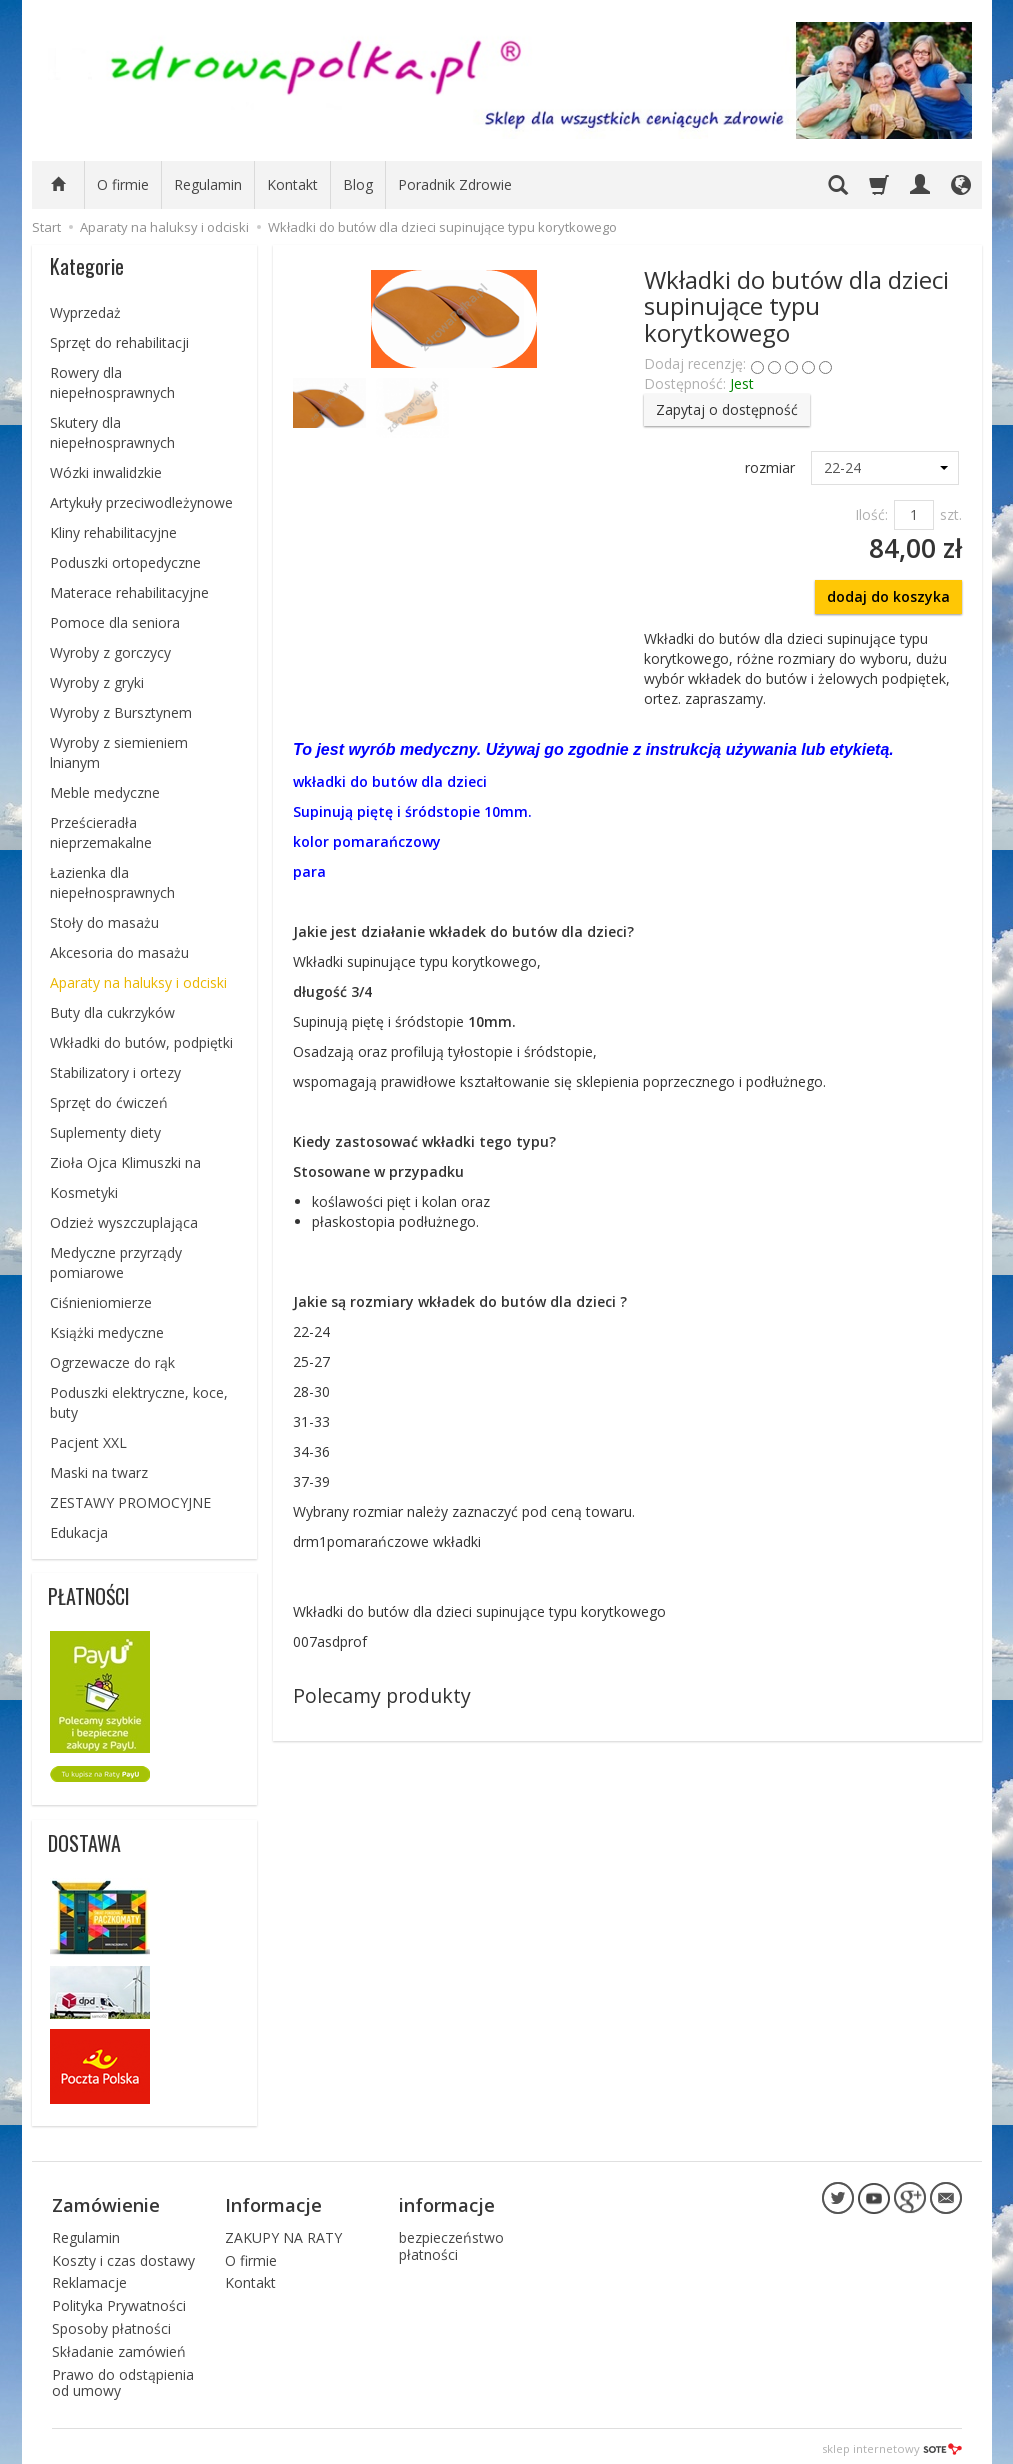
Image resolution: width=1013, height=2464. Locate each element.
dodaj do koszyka (888, 596)
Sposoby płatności (111, 2323)
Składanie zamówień (119, 2346)
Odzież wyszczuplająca (124, 1222)
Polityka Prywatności (119, 2300)
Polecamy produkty (382, 1695)
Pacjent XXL (88, 1442)
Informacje (273, 2202)
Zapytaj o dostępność (727, 409)
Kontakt (292, 184)
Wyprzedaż (85, 312)
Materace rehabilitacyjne (129, 592)
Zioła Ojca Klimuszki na (125, 1162)
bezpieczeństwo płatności (451, 2241)
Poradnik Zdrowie (455, 184)
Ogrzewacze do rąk (112, 1362)
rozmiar (770, 467)
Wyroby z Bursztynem (121, 712)
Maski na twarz (99, 1472)
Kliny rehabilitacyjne (113, 532)
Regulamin (208, 184)
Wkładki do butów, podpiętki (141, 1042)
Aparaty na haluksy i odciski (138, 982)
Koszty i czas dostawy (123, 2254)
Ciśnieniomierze (101, 1302)
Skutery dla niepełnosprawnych (112, 432)
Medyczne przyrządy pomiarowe (116, 1262)
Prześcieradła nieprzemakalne (101, 832)
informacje (447, 2202)
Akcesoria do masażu (119, 952)
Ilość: (871, 514)
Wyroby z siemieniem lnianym (119, 752)
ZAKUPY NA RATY (283, 2232)
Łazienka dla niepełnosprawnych (112, 882)
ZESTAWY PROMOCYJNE (130, 1502)
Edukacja (79, 1532)
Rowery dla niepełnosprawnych (112, 382)
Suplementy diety (105, 1132)
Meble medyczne (105, 792)
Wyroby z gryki (97, 682)
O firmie (123, 184)
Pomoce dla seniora (115, 622)
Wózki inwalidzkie (106, 472)
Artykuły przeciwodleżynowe (141, 502)
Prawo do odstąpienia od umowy (123, 2377)
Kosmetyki (84, 1192)
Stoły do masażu (104, 922)
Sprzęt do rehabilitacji (119, 342)
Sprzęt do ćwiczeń (109, 1102)
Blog (358, 184)
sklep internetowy (892, 2443)
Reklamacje (89, 2277)
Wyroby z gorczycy (110, 652)
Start (46, 227)
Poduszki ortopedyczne (125, 562)
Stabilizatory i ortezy (115, 1072)
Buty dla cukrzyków (112, 1012)
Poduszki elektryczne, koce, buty (139, 1402)
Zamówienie (106, 2202)
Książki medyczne (107, 1332)
